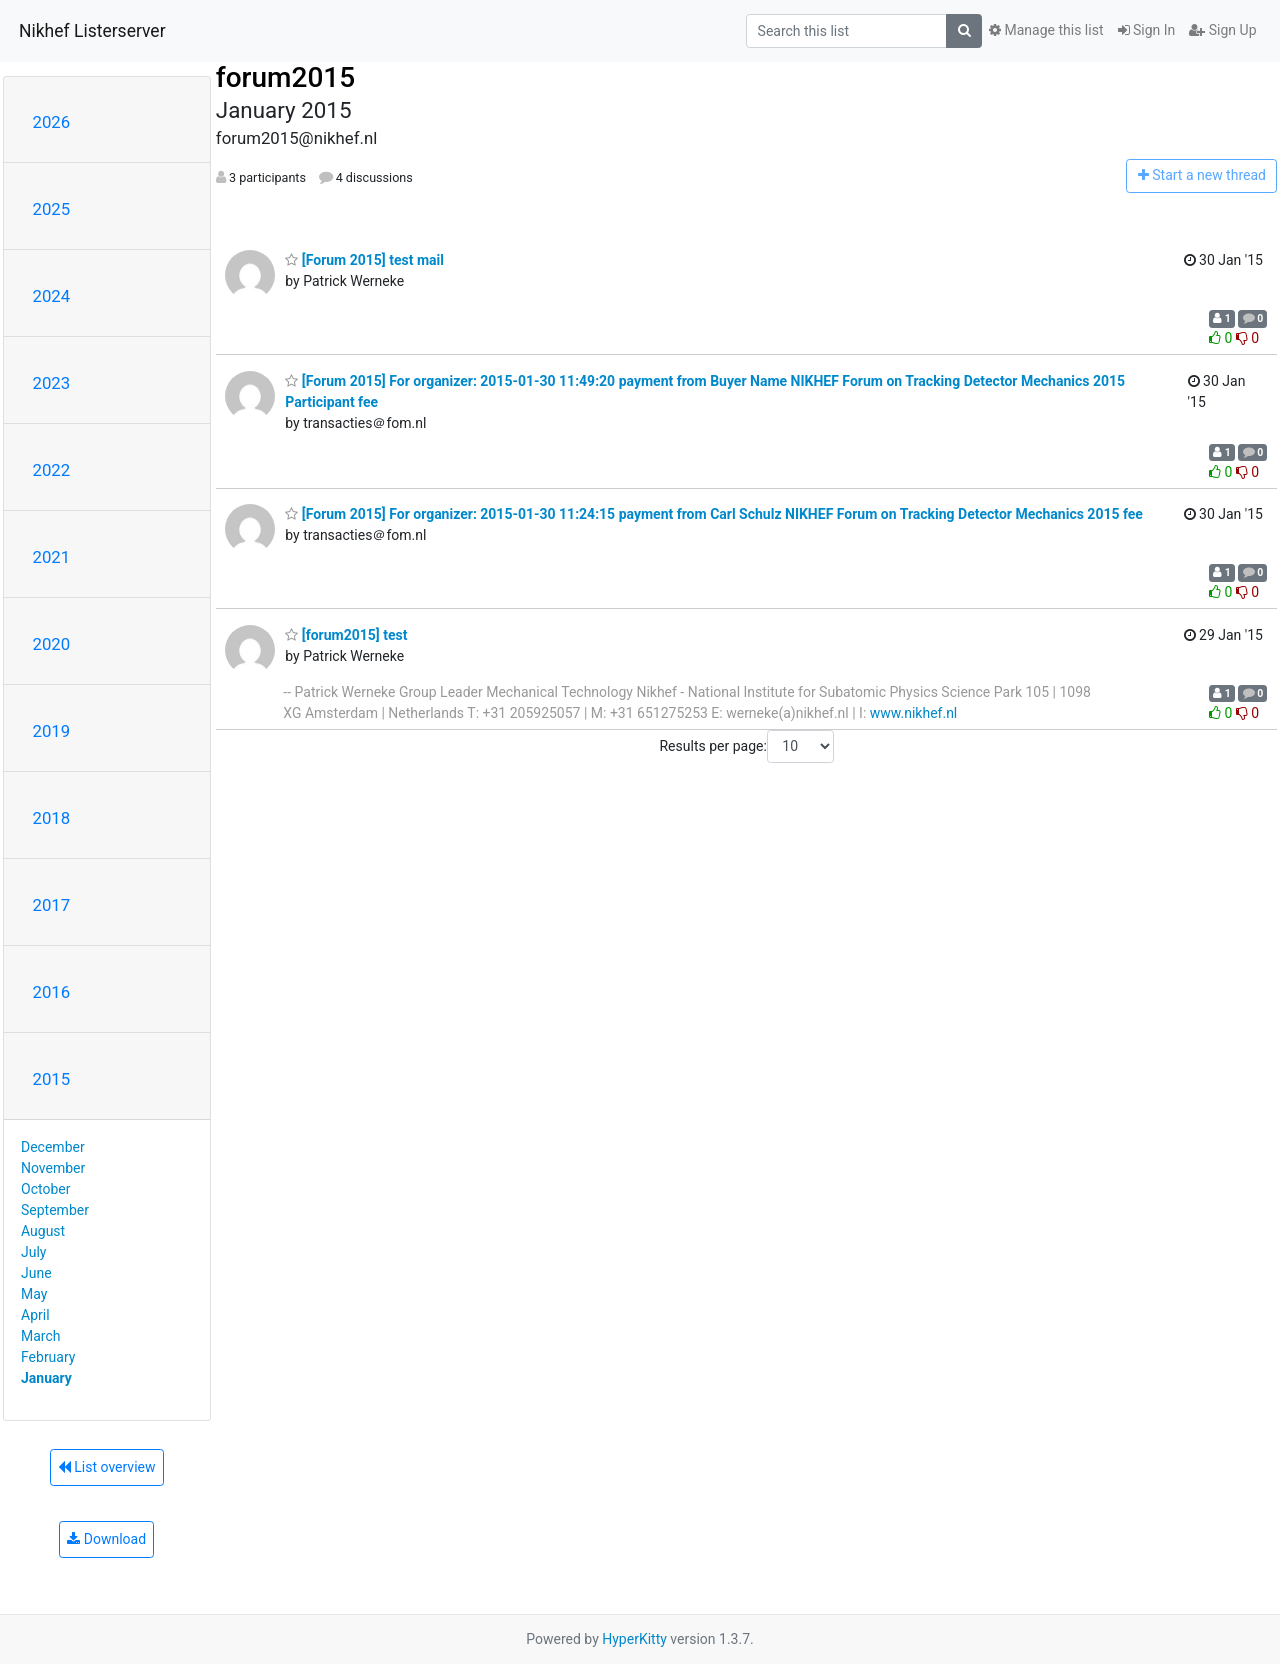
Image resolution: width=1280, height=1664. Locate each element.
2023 (52, 383)
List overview (107, 1467)
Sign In (1147, 30)
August (43, 1231)
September (55, 1210)
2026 (52, 122)
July (33, 1252)
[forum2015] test (346, 635)
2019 (52, 731)
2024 (52, 296)
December (53, 1147)
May (34, 1294)
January (46, 1378)
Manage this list (1046, 30)
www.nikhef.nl (913, 713)
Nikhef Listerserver (92, 31)
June (36, 1273)
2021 (52, 557)
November (53, 1168)
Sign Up (1222, 30)
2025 (52, 209)
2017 (52, 905)
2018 (52, 818)
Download (106, 1539)
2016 (52, 992)
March (41, 1336)
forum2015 (285, 77)
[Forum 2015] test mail (364, 260)
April (35, 1315)
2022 (52, 470)
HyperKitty (634, 1639)
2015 (52, 1079)
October (45, 1189)
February (48, 1357)
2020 (52, 644)
